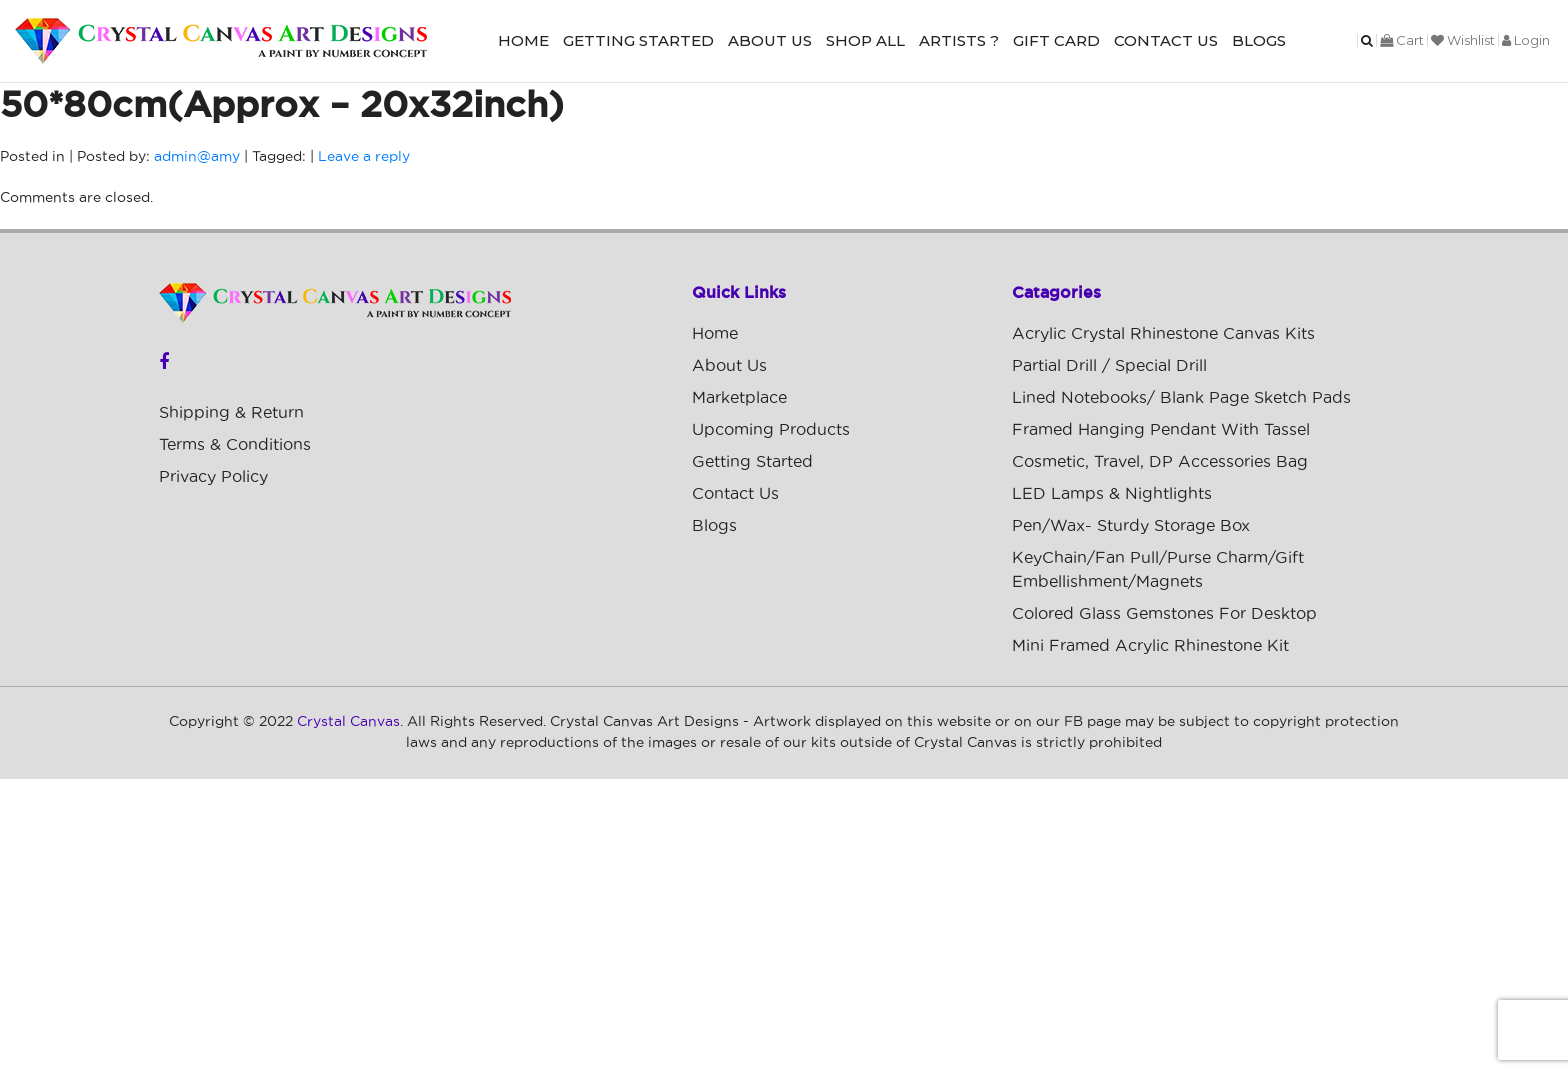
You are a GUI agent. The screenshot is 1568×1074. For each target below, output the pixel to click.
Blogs (1259, 40)
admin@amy (197, 157)
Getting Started (638, 40)
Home (523, 40)
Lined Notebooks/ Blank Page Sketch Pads (1181, 398)
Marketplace (739, 398)
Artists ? (959, 40)
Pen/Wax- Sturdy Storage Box (1131, 526)
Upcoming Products (771, 430)
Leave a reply (364, 157)
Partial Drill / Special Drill (1109, 366)
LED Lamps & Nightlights (1112, 494)
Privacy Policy (213, 477)
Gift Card (1056, 40)
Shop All (865, 40)
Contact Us (1166, 40)
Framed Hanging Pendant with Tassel (1161, 430)
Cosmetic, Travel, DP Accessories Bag (1160, 462)
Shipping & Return (231, 413)
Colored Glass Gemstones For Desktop (1164, 614)
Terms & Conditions (235, 445)
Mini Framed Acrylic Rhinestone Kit (1150, 646)
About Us (770, 40)
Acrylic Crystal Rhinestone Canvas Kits (1163, 334)
